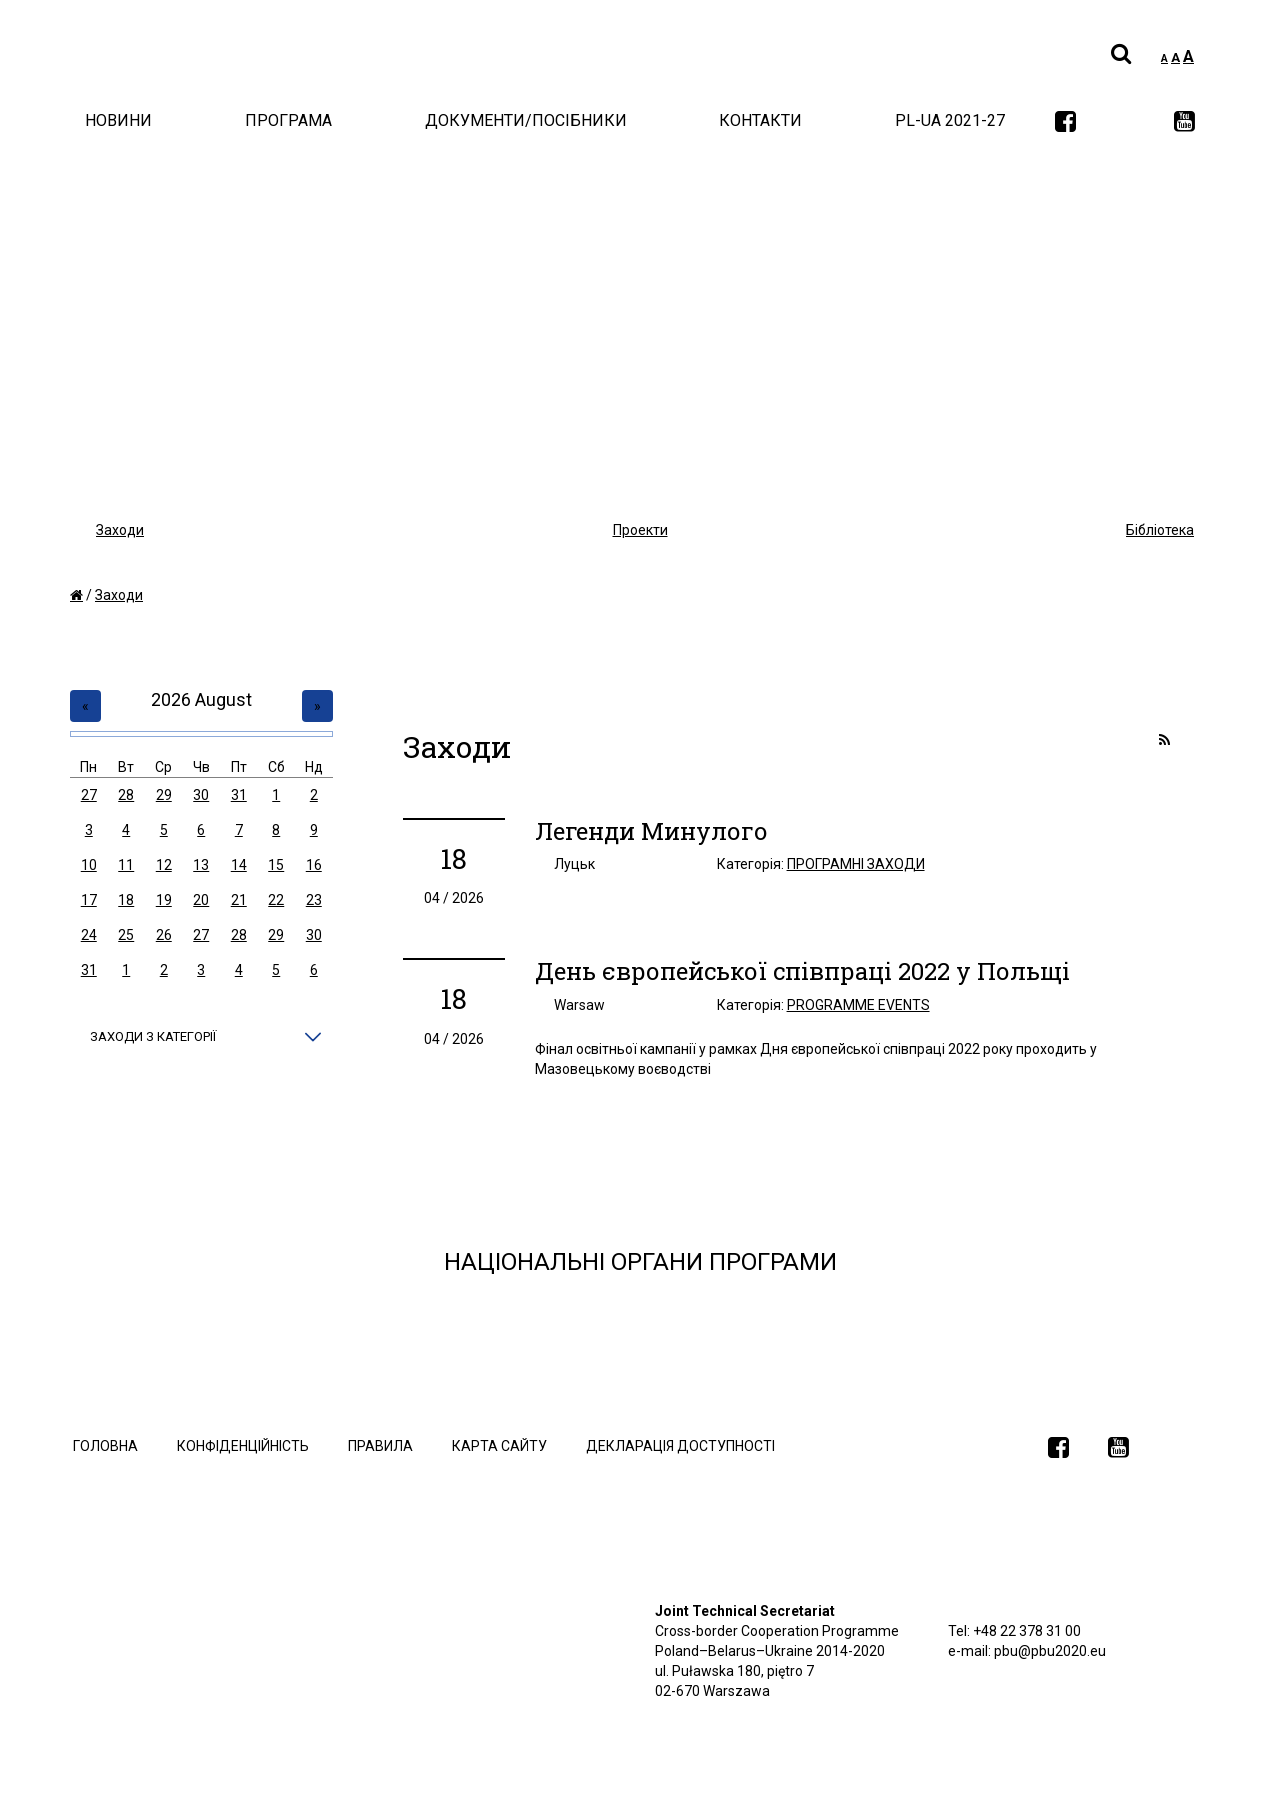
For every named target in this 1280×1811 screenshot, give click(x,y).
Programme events (858, 1005)
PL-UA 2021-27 (950, 120)
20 (201, 900)
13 (201, 865)
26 (164, 935)
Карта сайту (499, 1446)
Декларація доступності (680, 1446)
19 (164, 900)
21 (239, 900)
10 (89, 865)
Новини (118, 120)
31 (239, 795)
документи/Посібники (526, 120)
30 (201, 795)
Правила (380, 1446)
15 (276, 865)
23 (314, 900)
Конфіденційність (243, 1446)
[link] (1065, 123)
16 (314, 865)
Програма (288, 120)
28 (126, 795)
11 (126, 865)
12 (164, 865)
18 (126, 900)
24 (89, 935)
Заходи (119, 595)
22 (276, 900)
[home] (76, 595)
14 (239, 865)
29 (164, 795)
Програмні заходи (856, 864)
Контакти (760, 120)
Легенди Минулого (651, 831)
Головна (105, 1446)
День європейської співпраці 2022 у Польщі (802, 971)
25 (126, 935)
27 (89, 795)
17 (89, 900)
